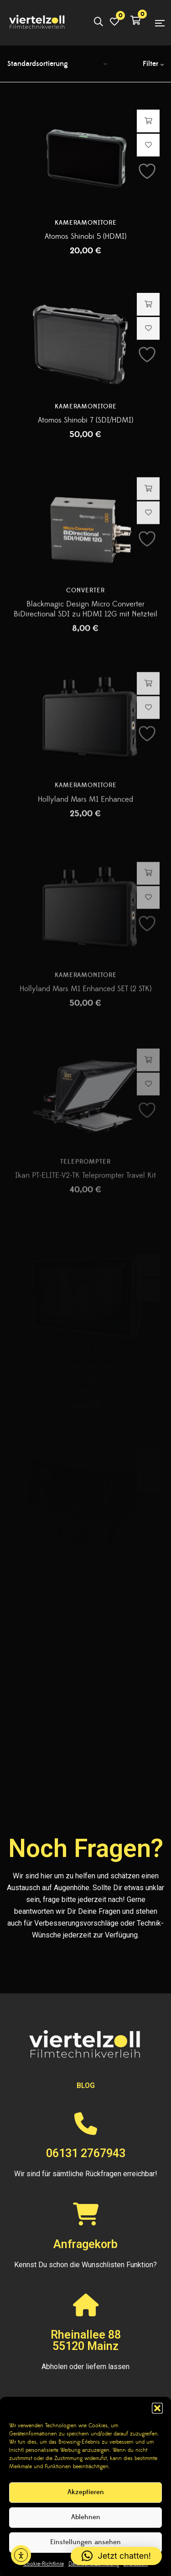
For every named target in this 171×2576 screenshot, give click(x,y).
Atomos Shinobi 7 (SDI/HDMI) (85, 448)
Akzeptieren (85, 2492)
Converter (85, 628)
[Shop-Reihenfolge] (60, 63)
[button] (157, 2408)
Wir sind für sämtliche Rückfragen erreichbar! (85, 2173)
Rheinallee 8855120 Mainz (86, 2340)
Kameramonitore (86, 225)
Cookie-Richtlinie (43, 2564)
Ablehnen (85, 2517)
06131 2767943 (85, 2153)
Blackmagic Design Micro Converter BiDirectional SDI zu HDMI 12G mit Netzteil (85, 646)
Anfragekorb (85, 2244)
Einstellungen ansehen (85, 2542)
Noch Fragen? (85, 1848)
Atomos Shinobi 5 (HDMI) (85, 238)
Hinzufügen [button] (148, 122)
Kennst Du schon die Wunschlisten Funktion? (85, 2264)
